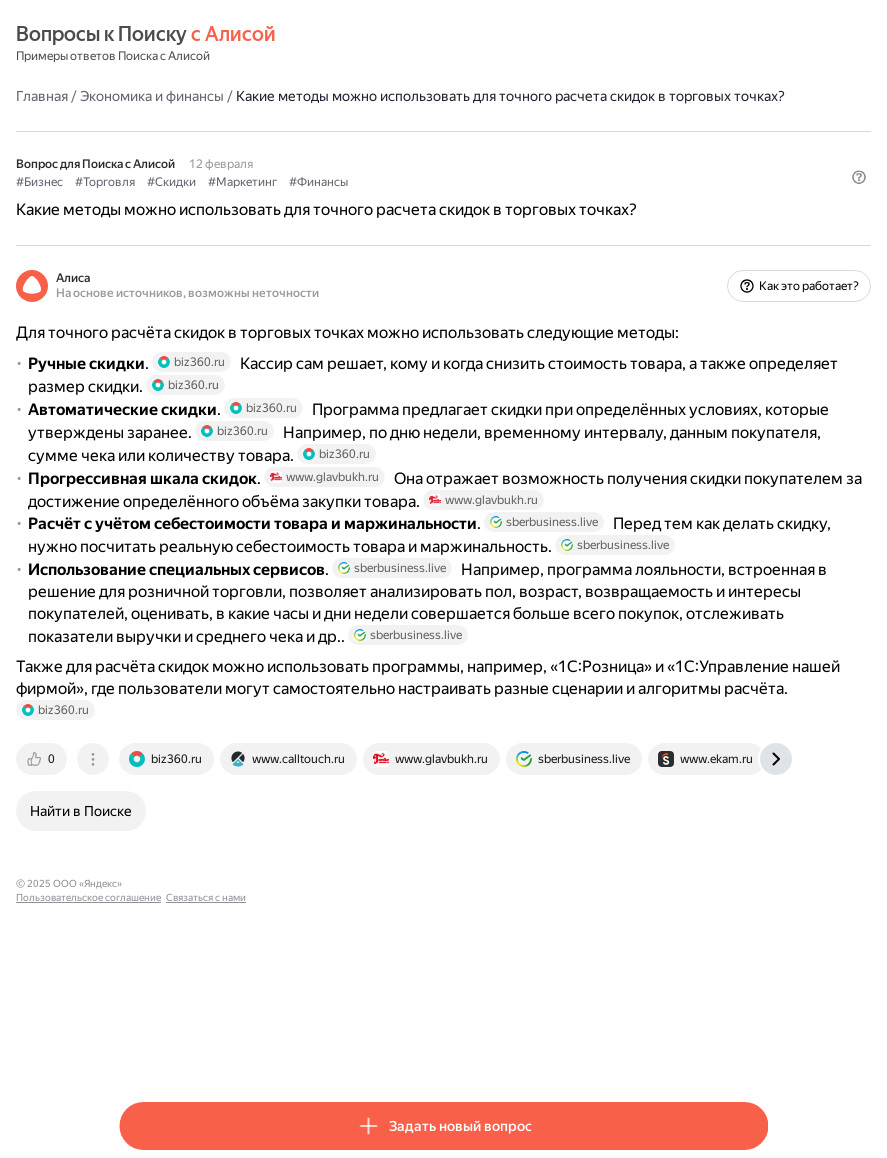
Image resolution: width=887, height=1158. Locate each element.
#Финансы (421, 201)
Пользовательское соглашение (306, 1046)
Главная (145, 95)
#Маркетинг (345, 201)
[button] (756, 235)
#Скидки (274, 201)
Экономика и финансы (255, 95)
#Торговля (208, 201)
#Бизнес (142, 201)
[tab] (146, 922)
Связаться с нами (424, 1046)
